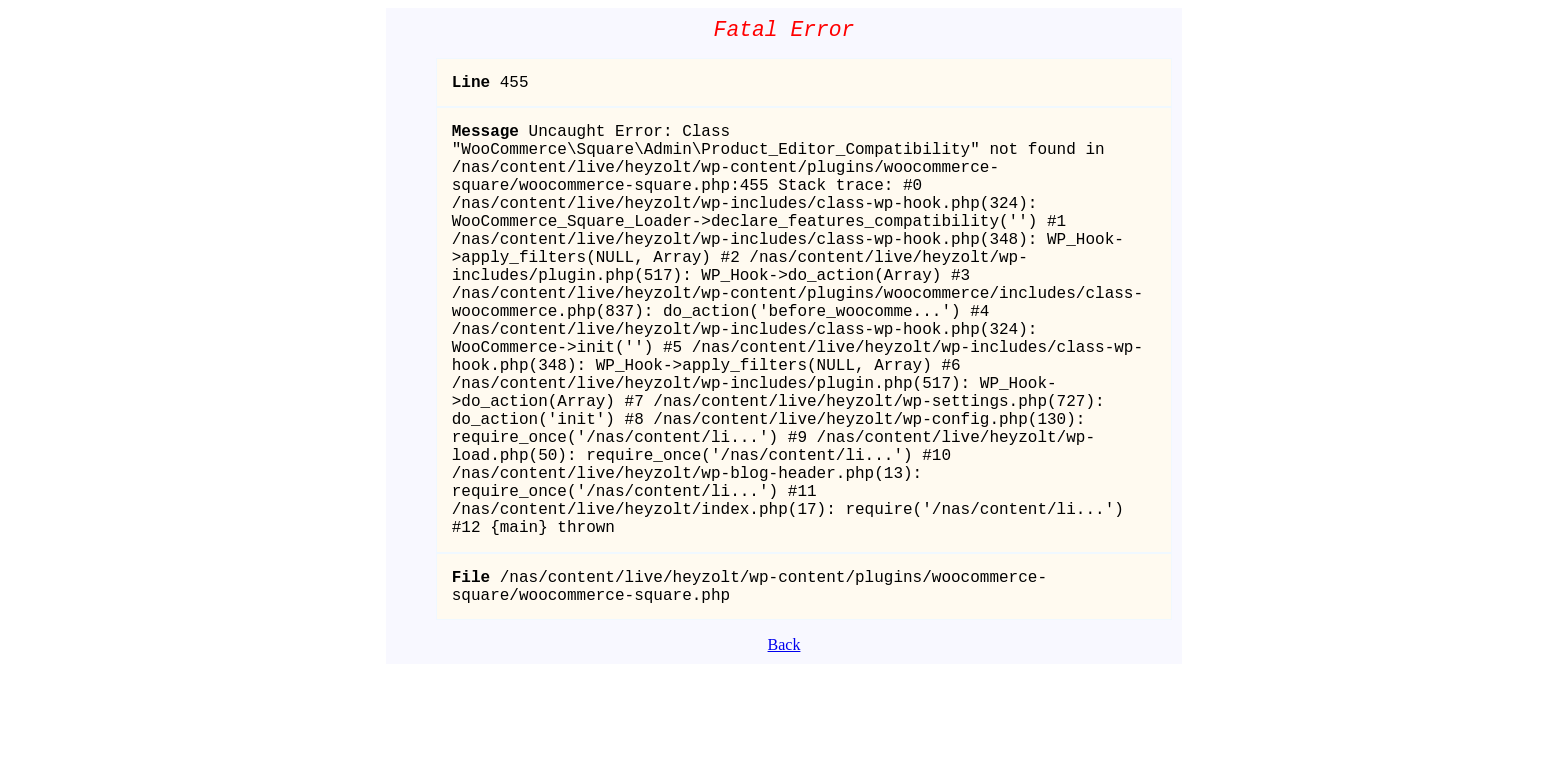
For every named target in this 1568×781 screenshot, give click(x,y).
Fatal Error (784, 32)
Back (784, 753)
